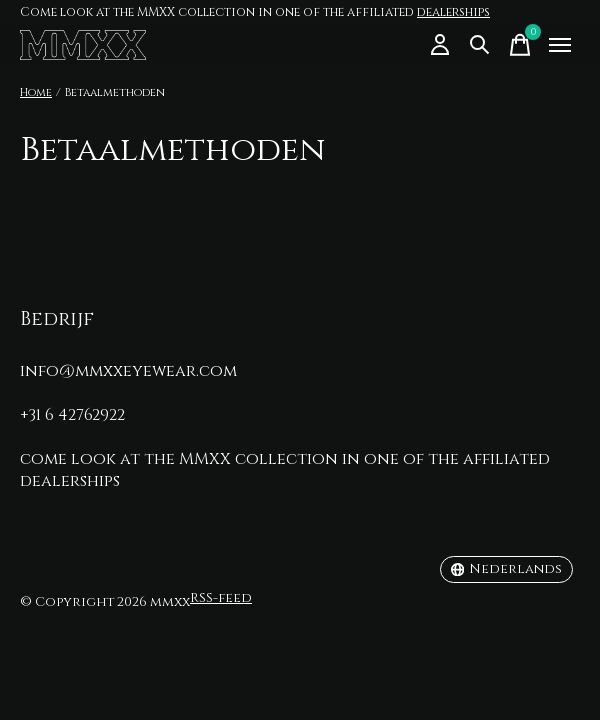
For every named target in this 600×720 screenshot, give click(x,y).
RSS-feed (221, 598)
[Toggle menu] (560, 45)
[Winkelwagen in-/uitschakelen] (520, 45)
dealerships (453, 12)
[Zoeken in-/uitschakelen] (480, 45)
